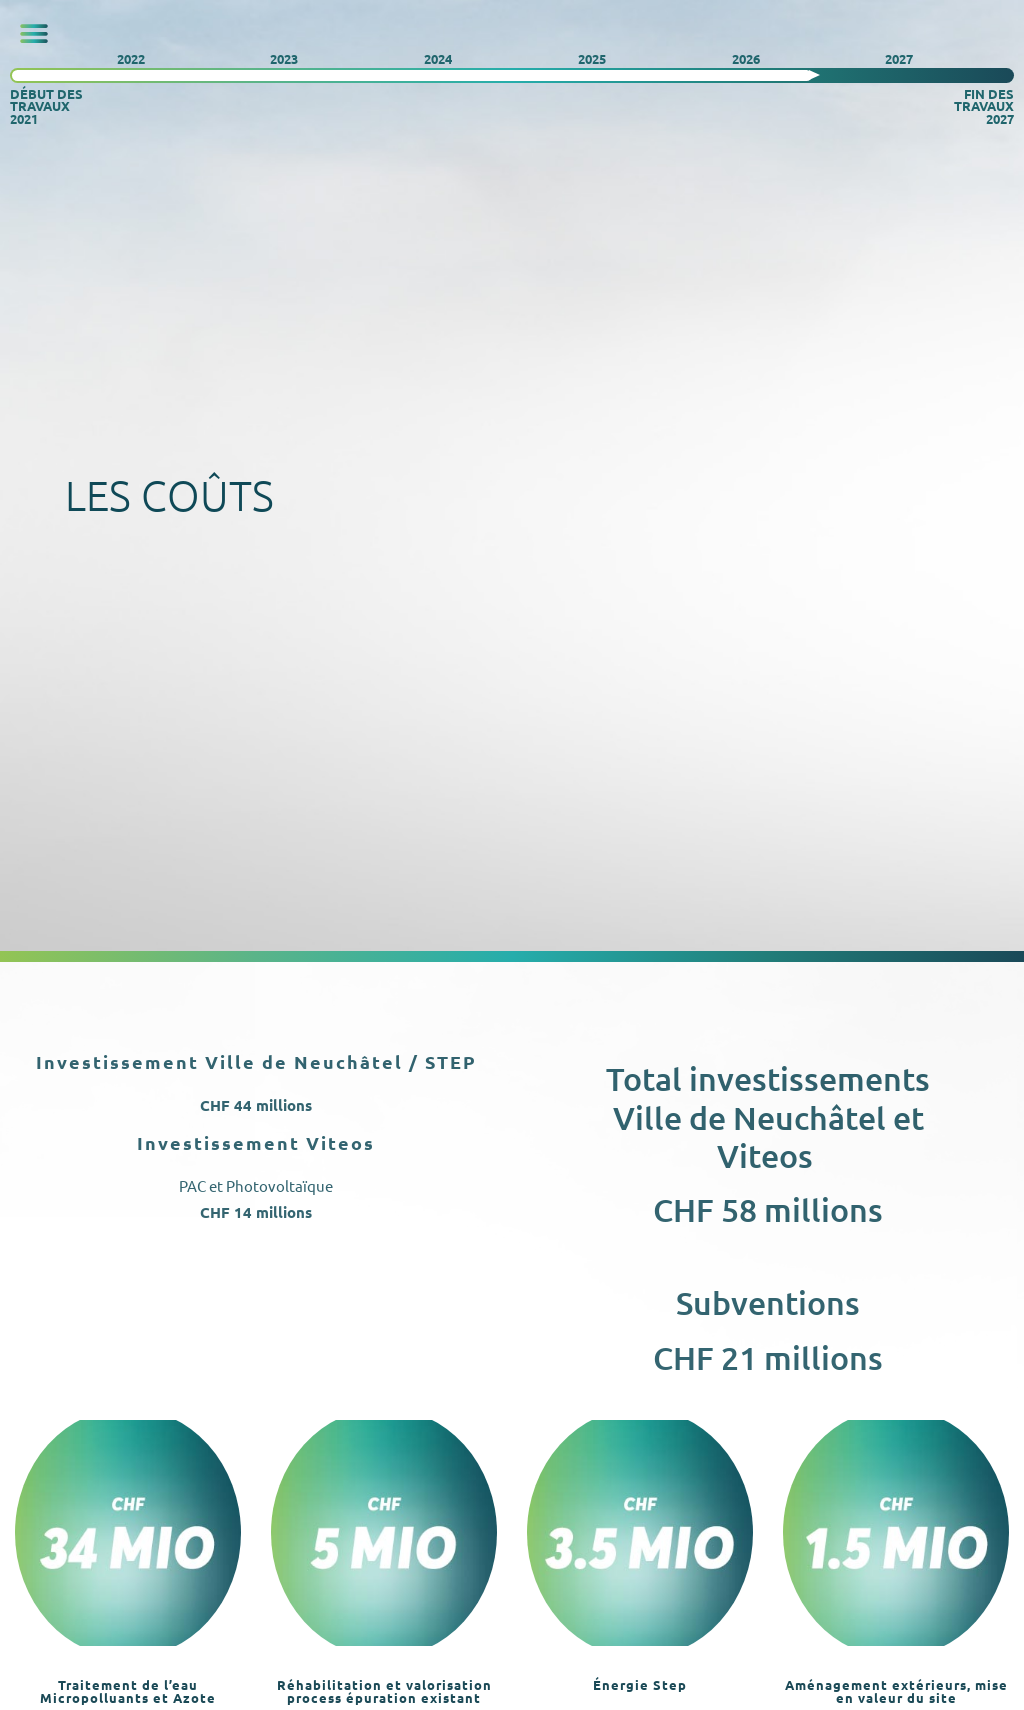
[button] (34, 34)
